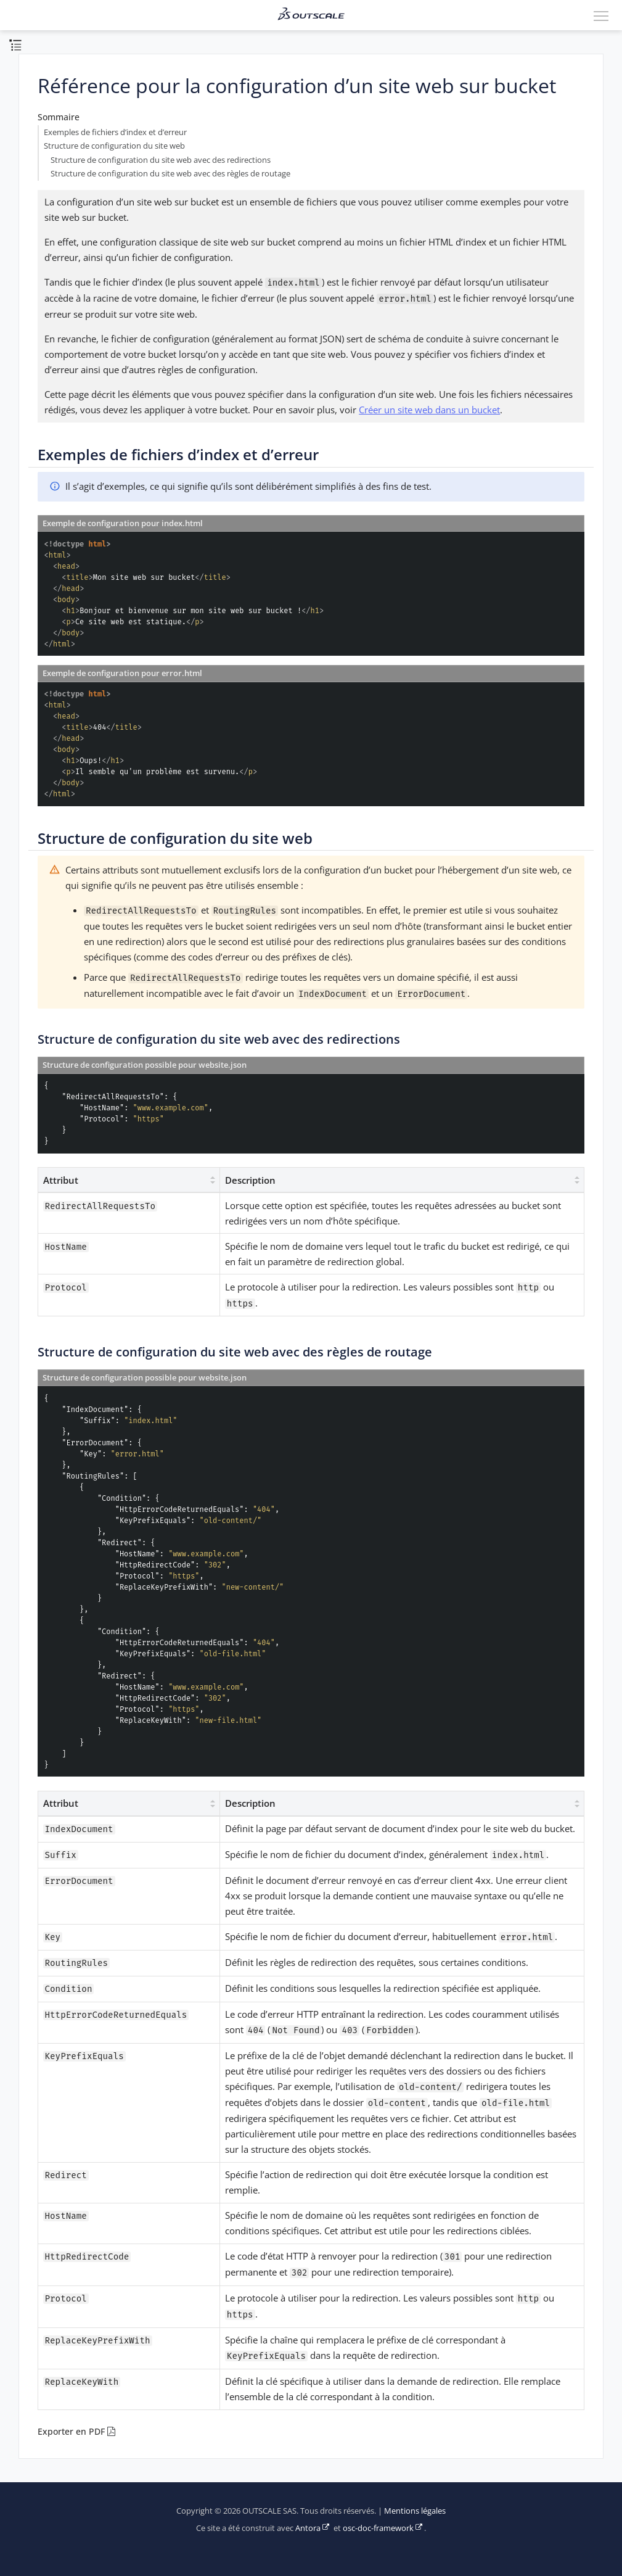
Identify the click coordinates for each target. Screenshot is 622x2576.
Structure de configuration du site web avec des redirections (161, 160)
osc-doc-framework (378, 2528)
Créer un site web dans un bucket (429, 409)
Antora (308, 2528)
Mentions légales (415, 2511)
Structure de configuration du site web (114, 146)
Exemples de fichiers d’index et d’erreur (115, 132)
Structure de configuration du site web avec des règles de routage (170, 173)
